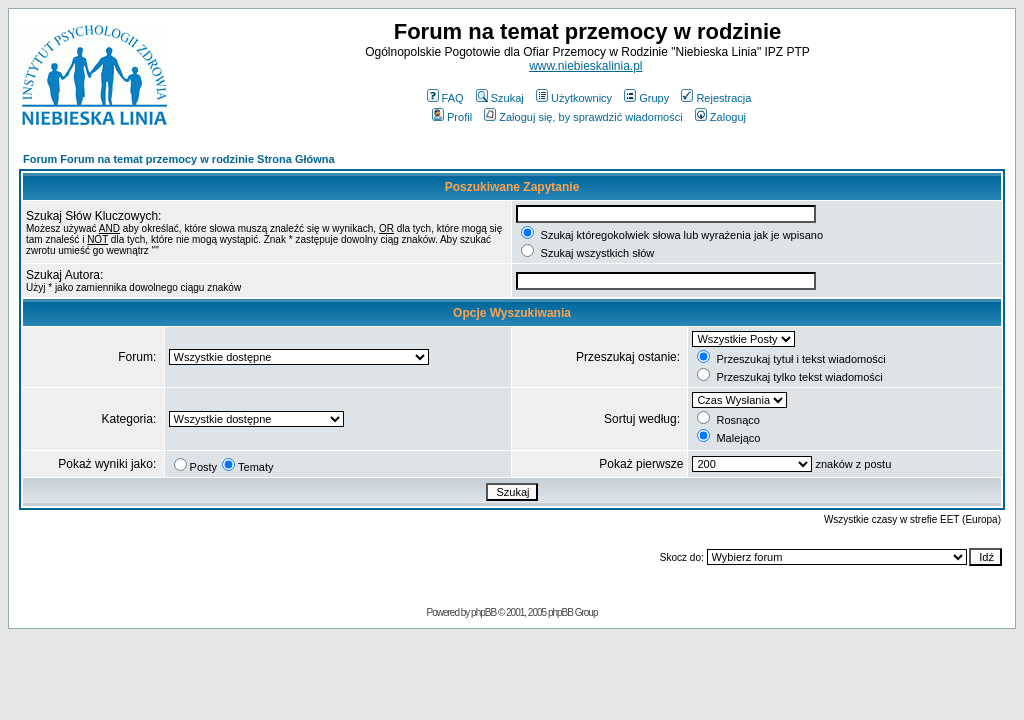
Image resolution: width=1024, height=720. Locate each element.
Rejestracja (716, 98)
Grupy (646, 98)
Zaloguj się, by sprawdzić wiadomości (583, 117)
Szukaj (500, 98)
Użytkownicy (574, 98)
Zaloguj (720, 117)
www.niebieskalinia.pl (585, 66)
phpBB (483, 612)
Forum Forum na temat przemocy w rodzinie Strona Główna (179, 159)
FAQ (445, 98)
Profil (452, 117)
